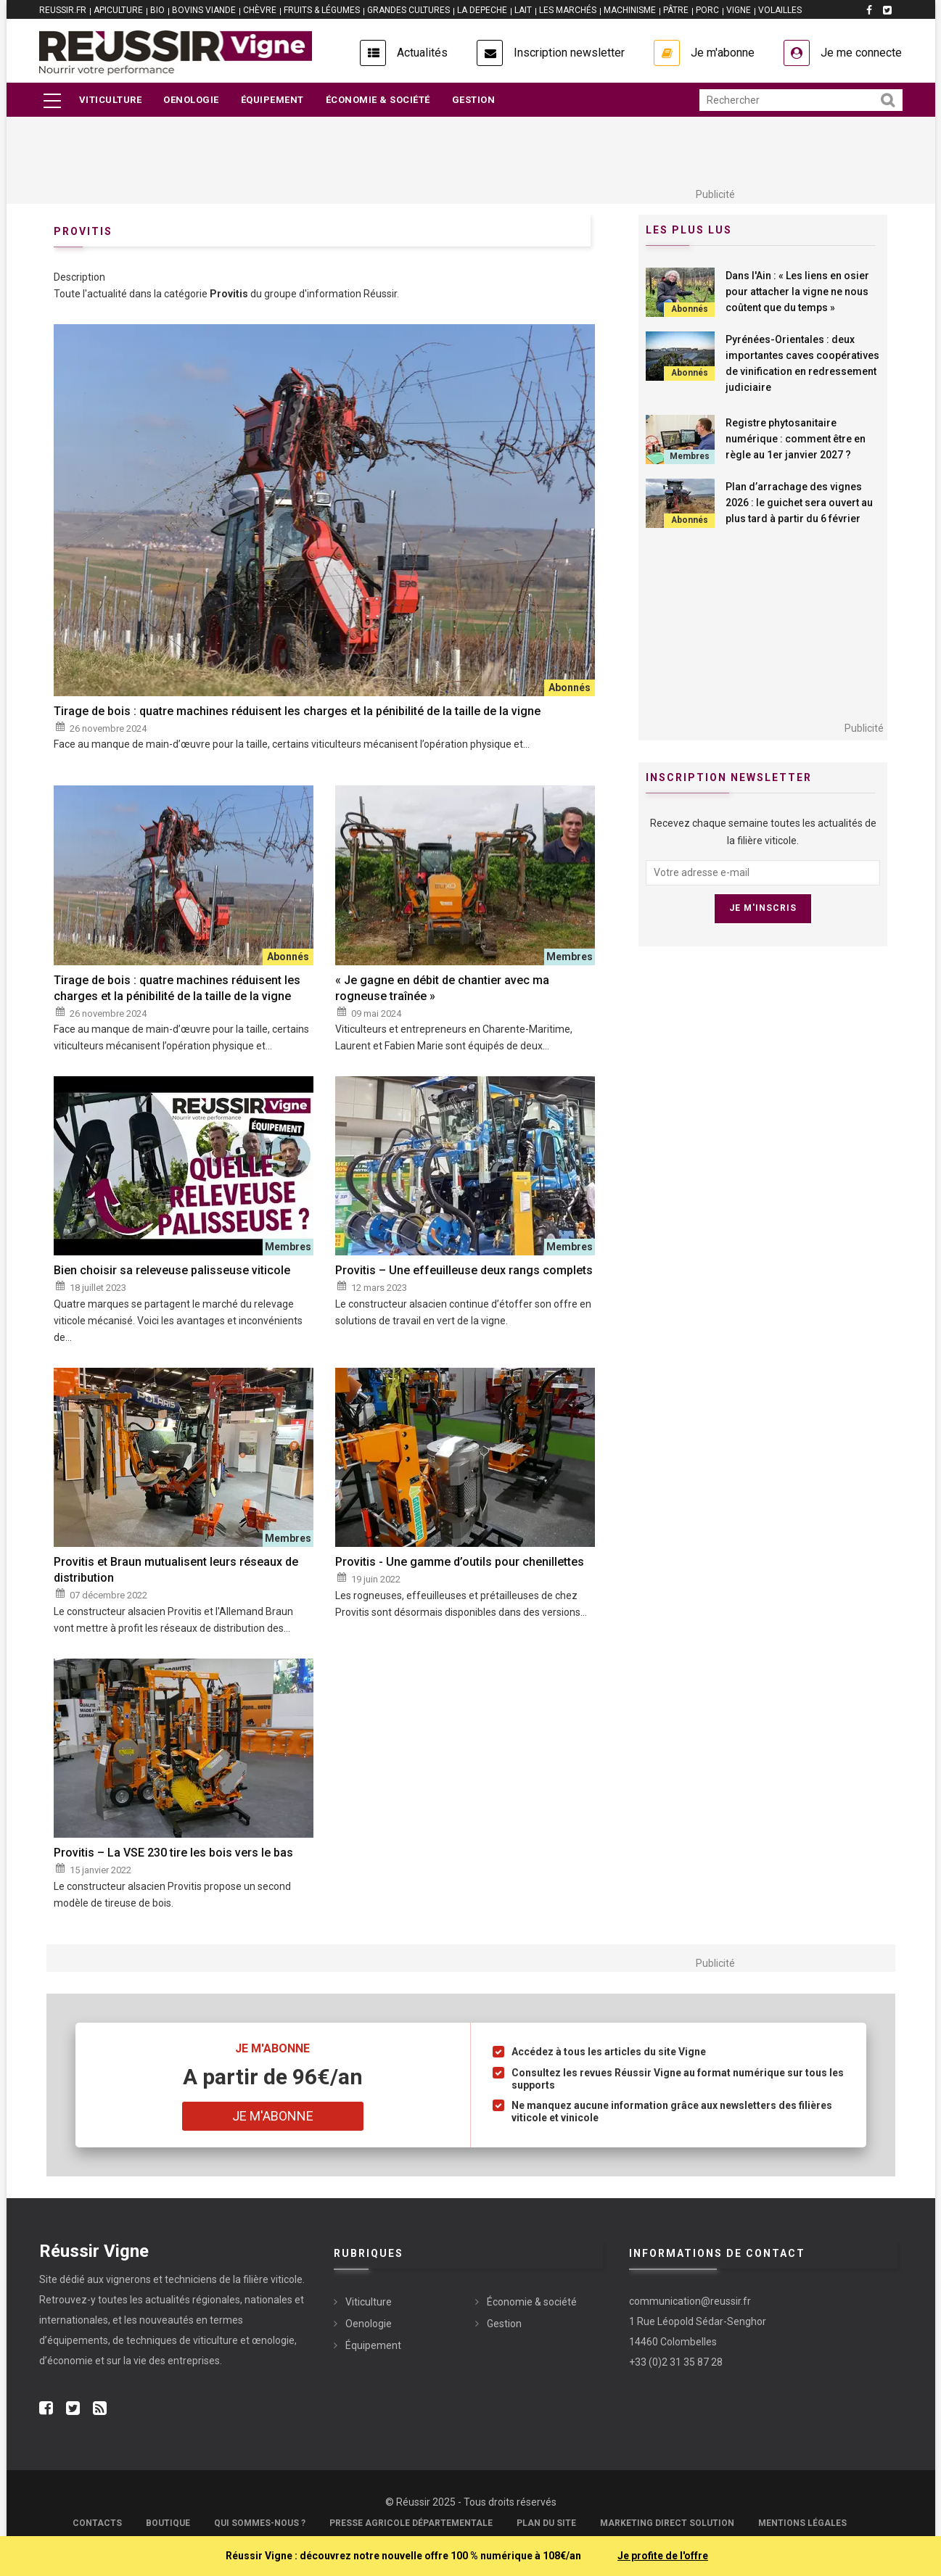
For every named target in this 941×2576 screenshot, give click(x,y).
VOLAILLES (780, 10)
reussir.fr (62, 10)
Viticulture (110, 99)
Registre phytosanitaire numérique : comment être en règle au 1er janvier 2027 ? (796, 439)
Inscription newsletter (569, 52)
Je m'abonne (723, 52)
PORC (707, 10)
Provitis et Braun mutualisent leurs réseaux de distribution (176, 1570)
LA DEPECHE (482, 10)
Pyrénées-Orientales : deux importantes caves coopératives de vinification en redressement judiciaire (802, 363)
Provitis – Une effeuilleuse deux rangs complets (464, 1270)
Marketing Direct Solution (667, 2523)
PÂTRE (676, 10)
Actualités (422, 52)
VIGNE (738, 10)
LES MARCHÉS (567, 10)
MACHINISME (630, 10)
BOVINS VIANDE (204, 10)
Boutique (168, 2523)
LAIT (523, 10)
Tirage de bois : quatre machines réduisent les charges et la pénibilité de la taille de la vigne (297, 711)
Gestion (474, 99)
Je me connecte (861, 52)
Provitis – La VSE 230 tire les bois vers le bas (173, 1852)
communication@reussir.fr (690, 2301)
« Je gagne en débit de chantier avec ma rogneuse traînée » (442, 988)
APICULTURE (118, 10)
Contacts (97, 2523)
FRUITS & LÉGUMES (322, 10)
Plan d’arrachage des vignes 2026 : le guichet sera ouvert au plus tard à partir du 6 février (799, 502)
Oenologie (191, 99)
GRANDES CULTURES (408, 10)
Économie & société (378, 99)
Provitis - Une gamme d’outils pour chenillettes (459, 1562)
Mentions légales (802, 2523)
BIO (157, 10)
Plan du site (546, 2523)
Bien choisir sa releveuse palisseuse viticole (172, 1270)
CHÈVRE (259, 10)
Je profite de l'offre (662, 2555)
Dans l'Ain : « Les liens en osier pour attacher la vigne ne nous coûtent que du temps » (797, 291)
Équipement (272, 99)
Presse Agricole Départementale (411, 2523)
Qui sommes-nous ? (259, 2523)
